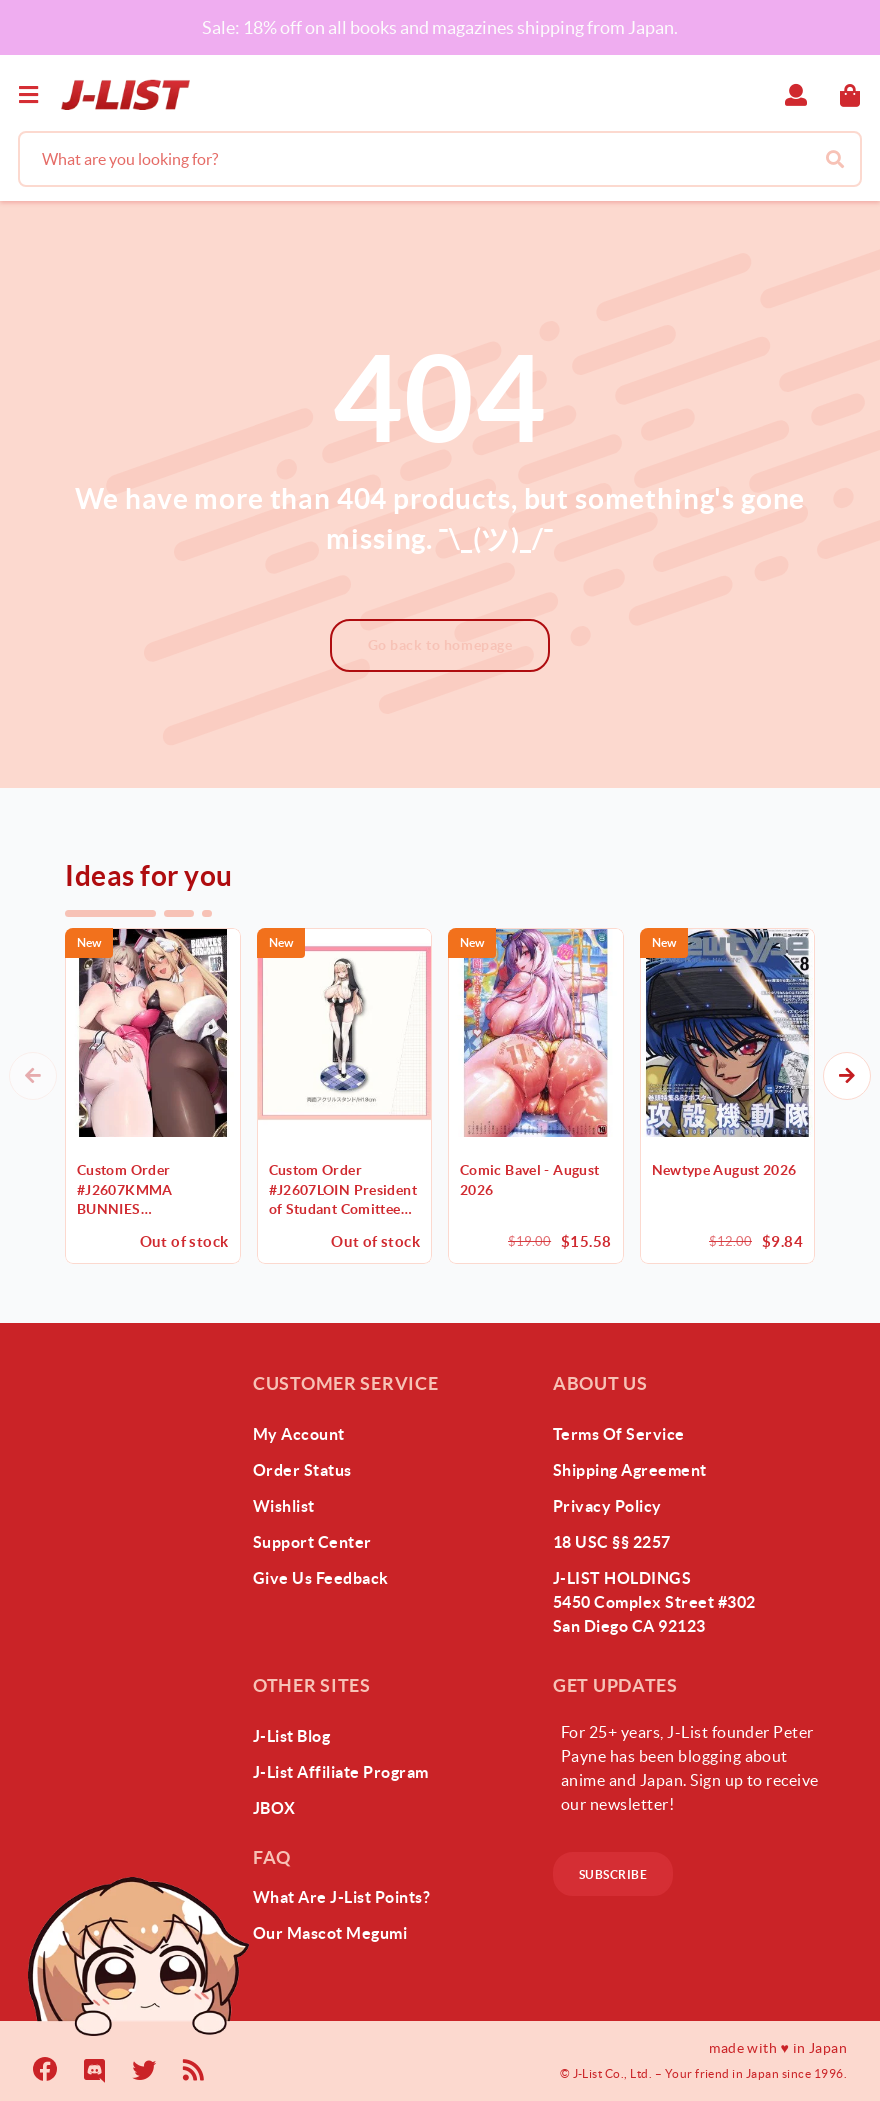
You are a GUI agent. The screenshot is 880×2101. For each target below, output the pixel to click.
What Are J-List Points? (341, 1897)
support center (312, 1542)
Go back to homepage (440, 645)
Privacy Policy (607, 1506)
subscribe (613, 1874)
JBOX (274, 1808)
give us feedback (321, 1578)
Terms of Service (619, 1434)
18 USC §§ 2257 (612, 1542)
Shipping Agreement (630, 1470)
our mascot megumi (330, 1933)
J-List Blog (291, 1736)
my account (299, 1434)
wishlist (284, 1506)
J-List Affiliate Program (341, 1772)
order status (302, 1470)
